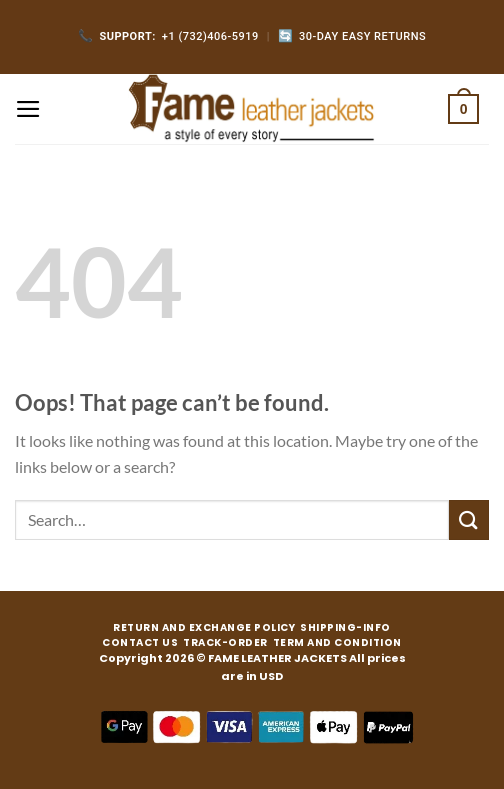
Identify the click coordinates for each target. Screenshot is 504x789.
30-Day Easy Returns (352, 36)
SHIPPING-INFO (345, 628)
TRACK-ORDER (225, 643)
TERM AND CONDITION (337, 643)
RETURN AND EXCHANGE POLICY (204, 628)
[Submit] (469, 519)
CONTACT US (140, 643)
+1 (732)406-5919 (168, 36)
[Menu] (28, 109)
